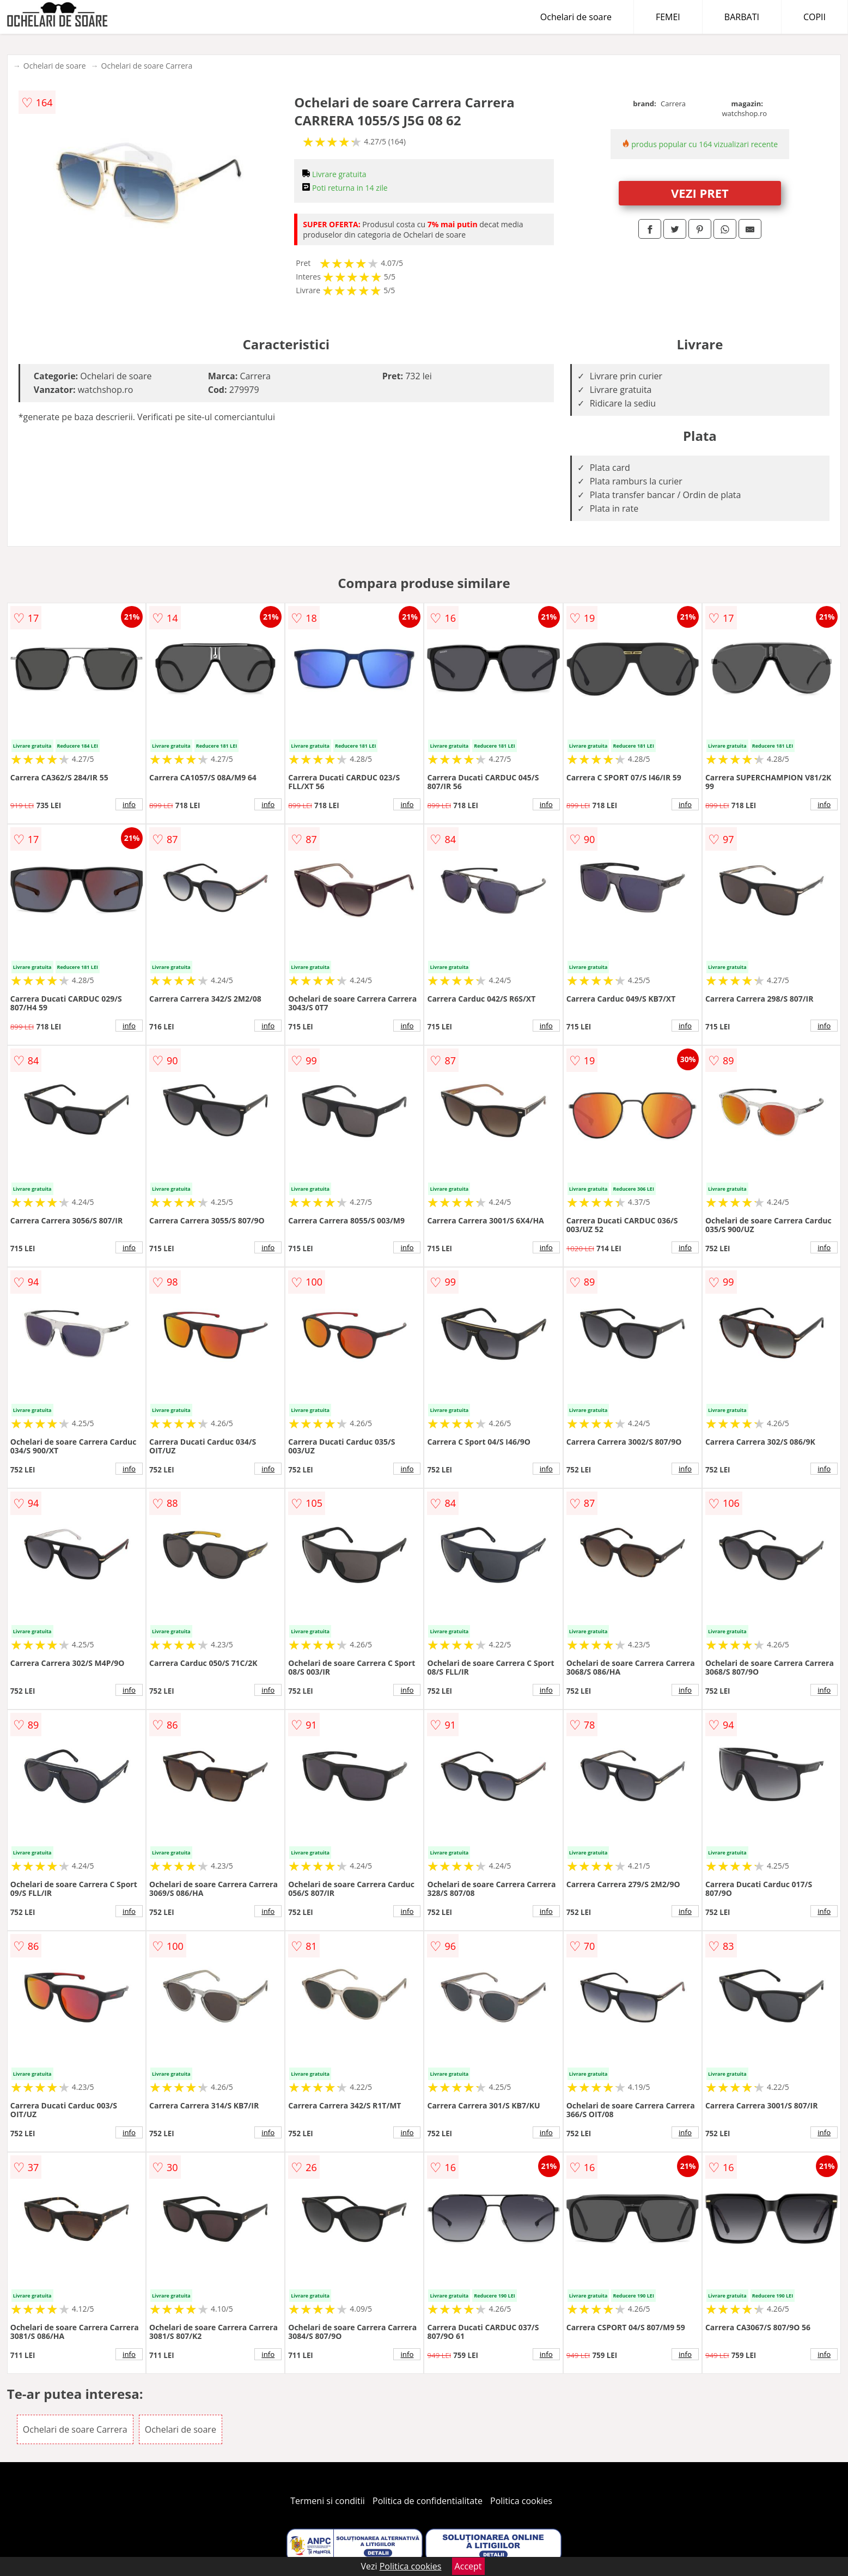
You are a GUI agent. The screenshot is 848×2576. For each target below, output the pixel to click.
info (129, 804)
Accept (468, 2566)
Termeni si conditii (327, 2501)
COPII (814, 17)
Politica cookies (521, 2501)
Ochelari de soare (576, 17)
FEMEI (668, 17)
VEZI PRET (700, 193)
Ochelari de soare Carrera (147, 65)
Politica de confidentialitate (428, 2501)
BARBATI (741, 17)
